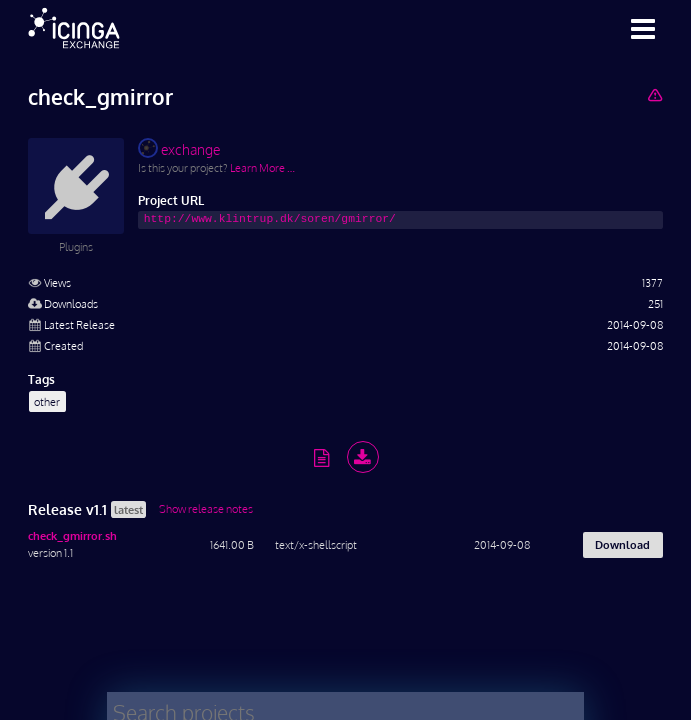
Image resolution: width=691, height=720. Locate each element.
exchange (179, 148)
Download (622, 544)
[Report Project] (654, 94)
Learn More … (262, 167)
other (47, 401)
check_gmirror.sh (72, 535)
